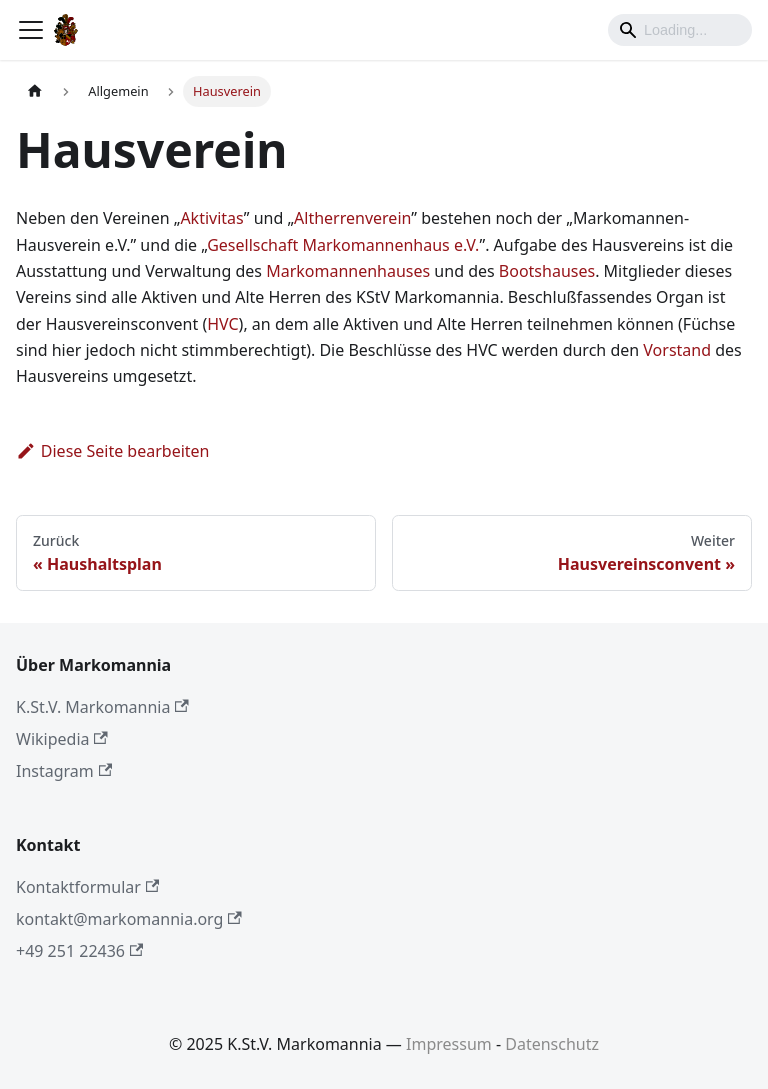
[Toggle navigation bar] (31, 30)
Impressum (449, 1044)
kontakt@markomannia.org (129, 919)
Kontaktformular (87, 887)
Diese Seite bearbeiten (113, 451)
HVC (222, 324)
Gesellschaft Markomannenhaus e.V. (343, 245)
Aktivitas (211, 218)
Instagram (64, 771)
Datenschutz (552, 1044)
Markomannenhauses (348, 271)
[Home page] (35, 91)
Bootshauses (547, 271)
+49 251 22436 (79, 951)
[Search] (680, 30)
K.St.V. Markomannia (102, 707)
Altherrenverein (352, 218)
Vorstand (677, 350)
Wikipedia (62, 739)
